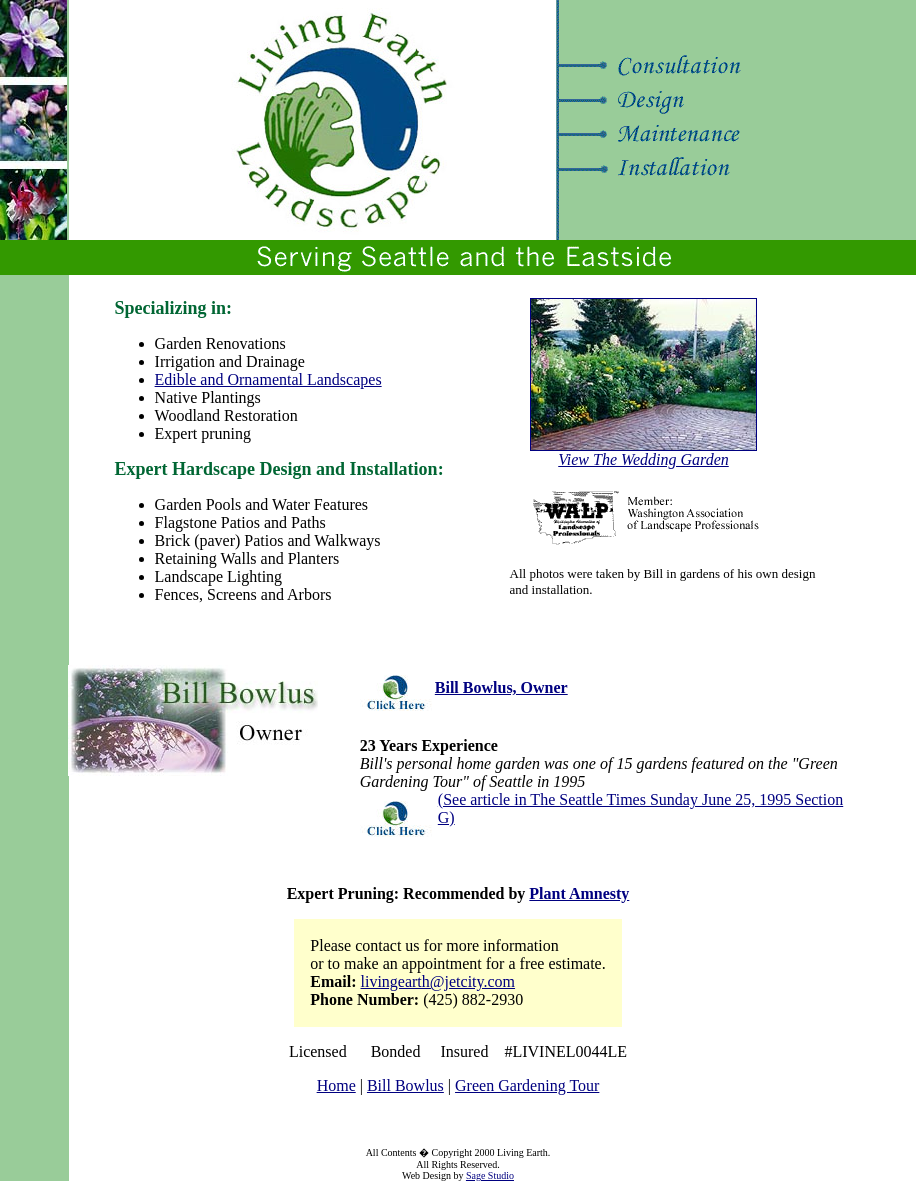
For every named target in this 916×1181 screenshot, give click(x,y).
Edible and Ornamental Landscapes (268, 379)
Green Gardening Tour (527, 1085)
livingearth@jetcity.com (438, 981)
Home (336, 1085)
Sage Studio (490, 1175)
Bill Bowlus (405, 1085)
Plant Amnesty (579, 893)
